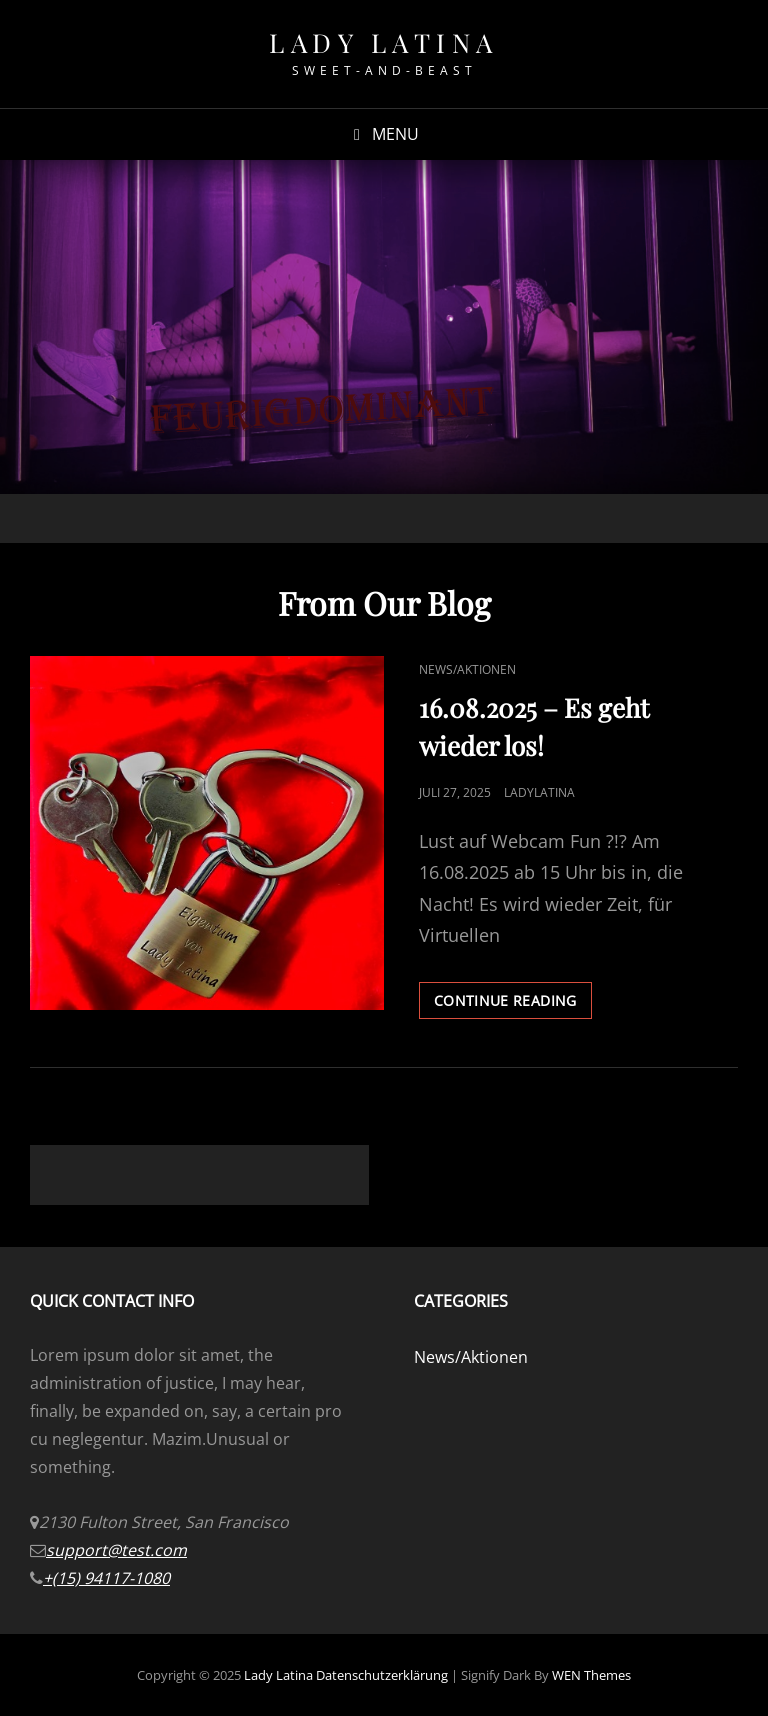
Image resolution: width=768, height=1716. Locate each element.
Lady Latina (384, 42)
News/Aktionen (467, 669)
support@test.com (116, 1550)
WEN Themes (591, 1675)
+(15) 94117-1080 (106, 1578)
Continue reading (513, 1004)
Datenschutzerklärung (382, 1675)
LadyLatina (539, 792)
